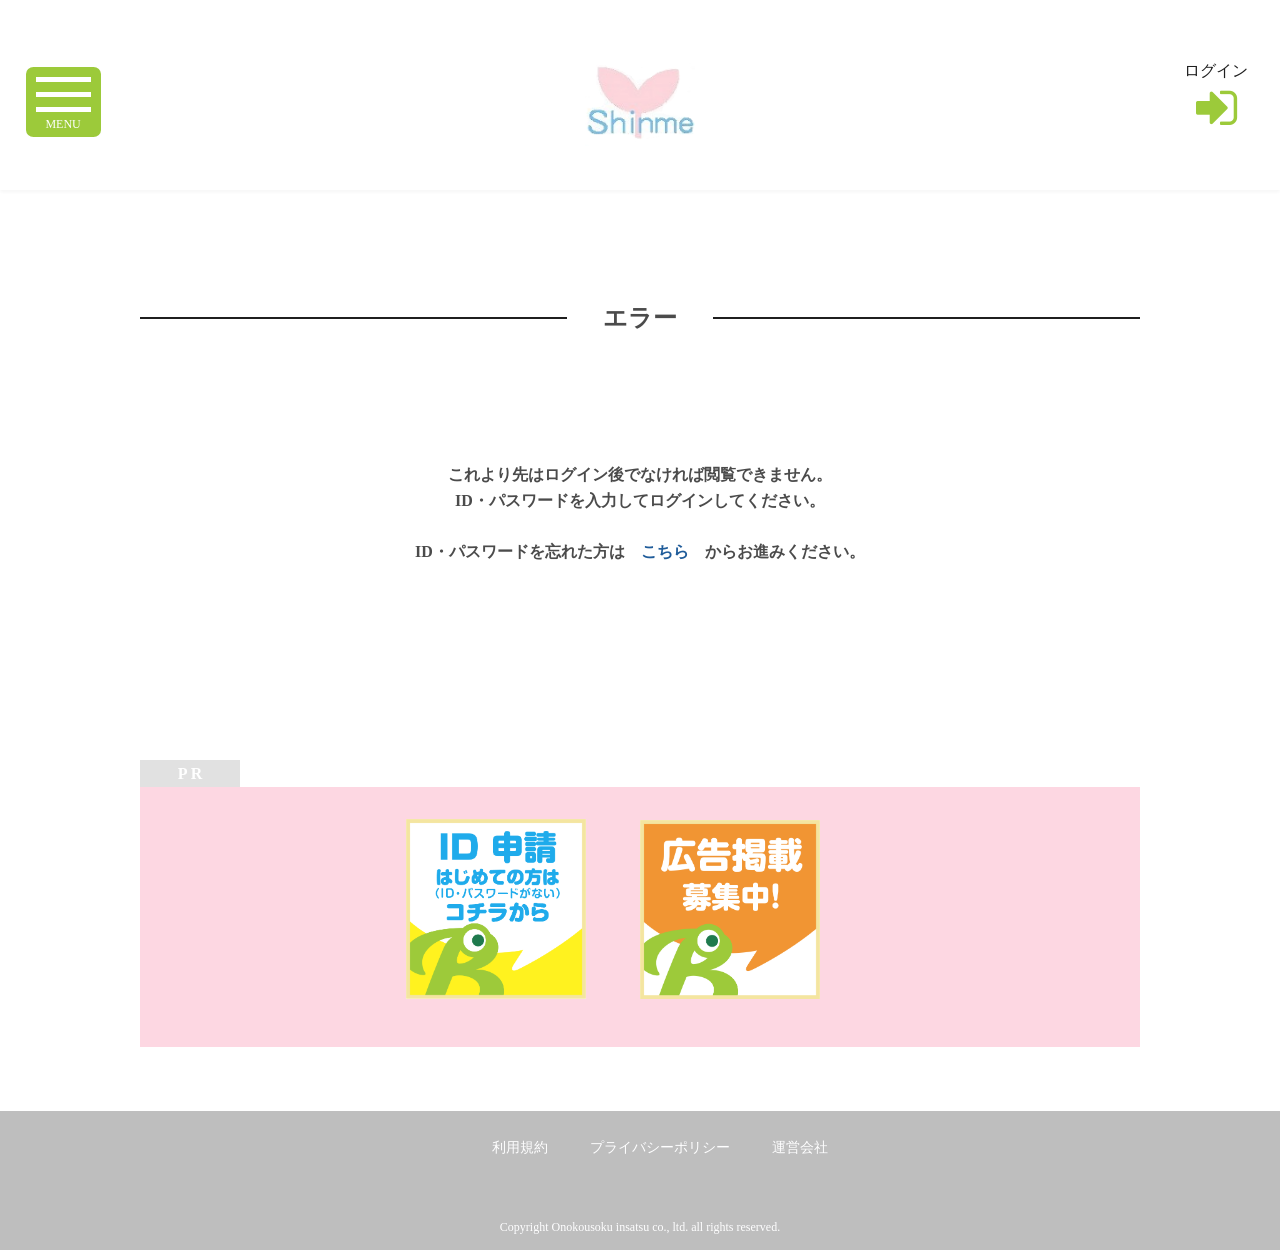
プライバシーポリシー (660, 1147)
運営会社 (800, 1147)
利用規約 (520, 1147)
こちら (665, 551)
